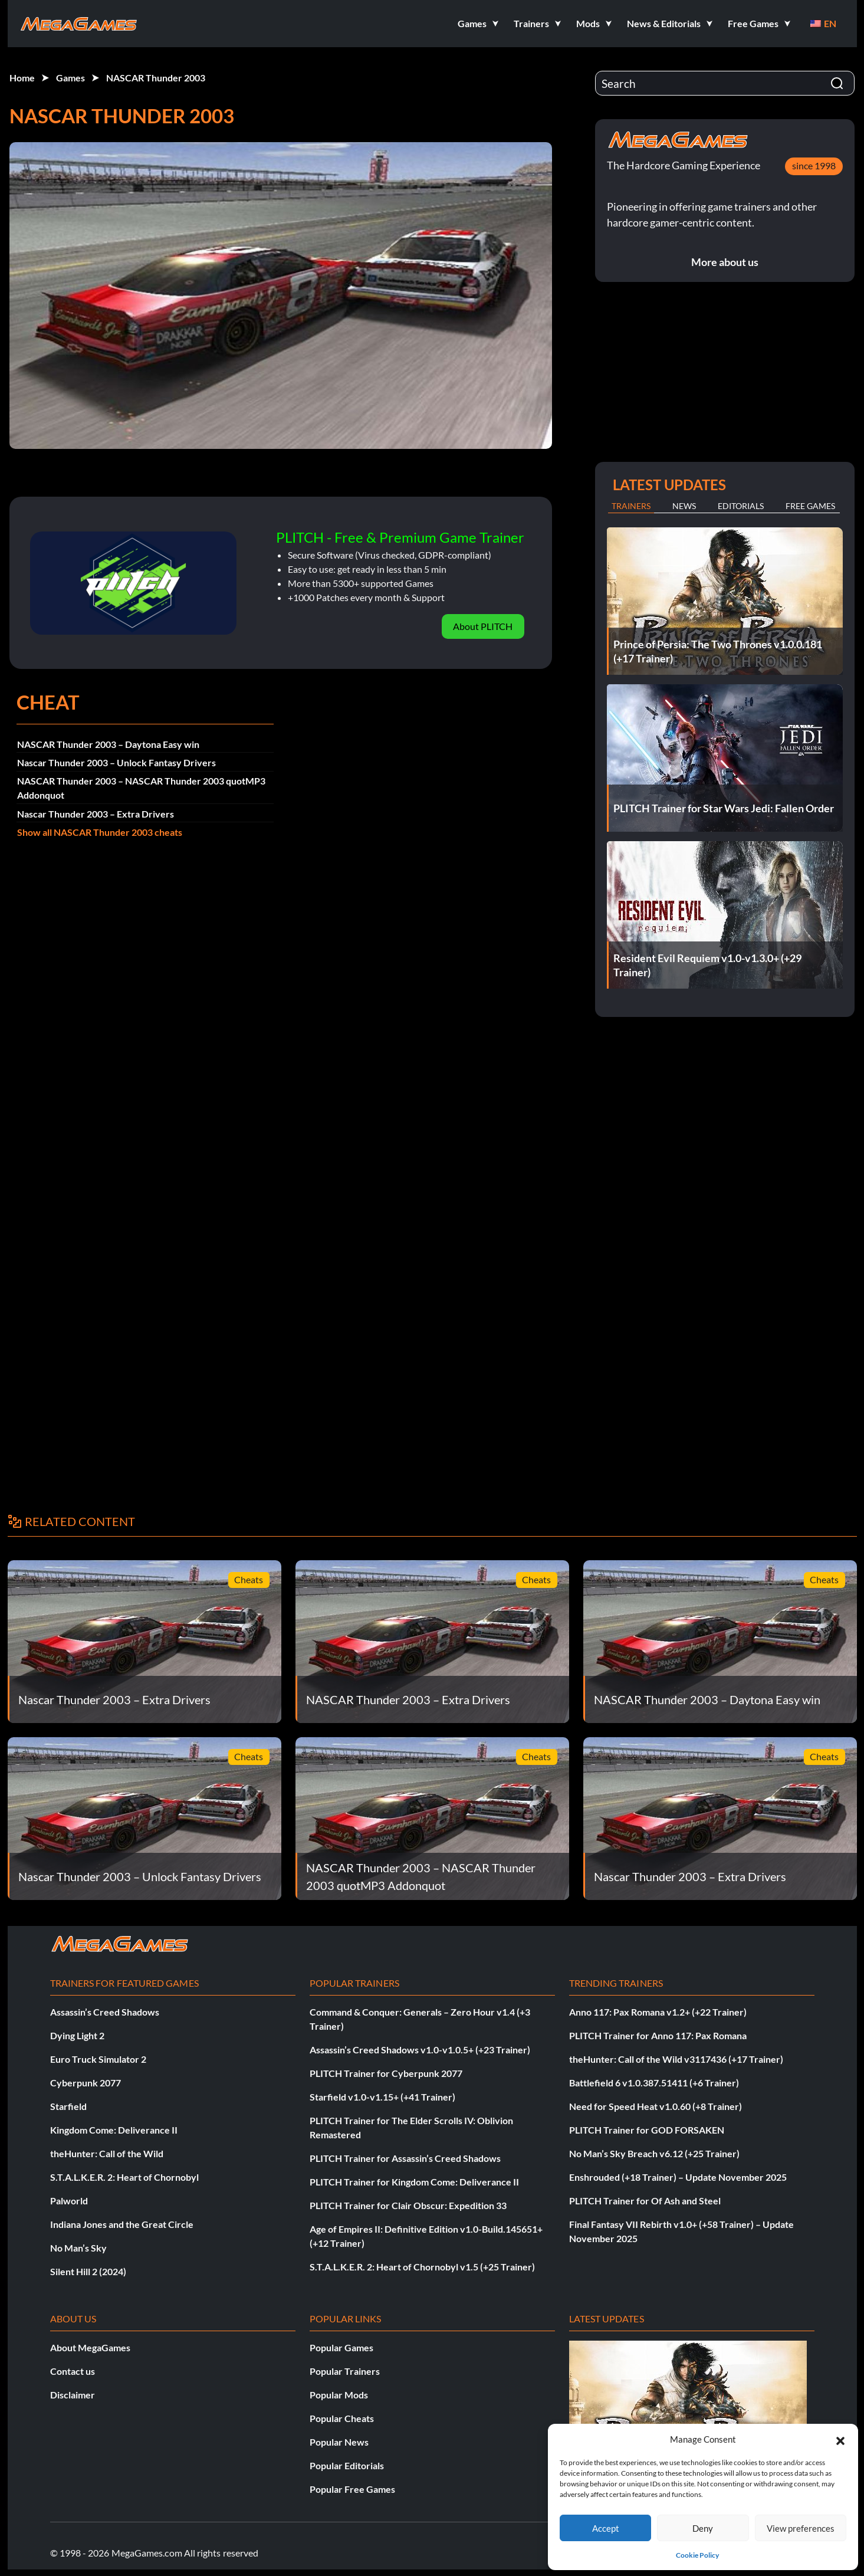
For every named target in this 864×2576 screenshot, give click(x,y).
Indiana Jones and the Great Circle (121, 2224)
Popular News (339, 2441)
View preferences (801, 2528)
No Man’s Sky (78, 2247)
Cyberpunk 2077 (85, 2082)
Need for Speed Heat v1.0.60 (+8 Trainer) (655, 2106)
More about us (724, 261)
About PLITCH (483, 626)
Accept (605, 2528)
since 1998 (814, 165)
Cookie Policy (697, 2555)
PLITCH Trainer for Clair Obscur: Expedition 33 (408, 2205)
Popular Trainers (345, 2371)
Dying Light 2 (77, 2035)
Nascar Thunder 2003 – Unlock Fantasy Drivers (116, 762)
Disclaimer (72, 2394)
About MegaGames (90, 2347)
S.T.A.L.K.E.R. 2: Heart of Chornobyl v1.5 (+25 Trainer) (422, 2266)
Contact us (72, 2371)
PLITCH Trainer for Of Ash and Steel (645, 2200)
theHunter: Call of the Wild (106, 2153)
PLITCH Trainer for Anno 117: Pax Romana (658, 2035)
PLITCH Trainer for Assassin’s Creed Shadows (405, 2158)
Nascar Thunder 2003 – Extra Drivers (95, 813)
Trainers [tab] (631, 506)
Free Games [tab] (810, 506)
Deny (702, 2528)
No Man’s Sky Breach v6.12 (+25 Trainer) (654, 2153)
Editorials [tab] (741, 506)
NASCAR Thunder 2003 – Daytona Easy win (108, 744)
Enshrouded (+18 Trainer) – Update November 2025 (678, 2177)
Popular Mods (339, 2394)
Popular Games (341, 2347)
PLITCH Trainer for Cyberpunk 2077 (386, 2073)
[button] (840, 2439)
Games (70, 77)
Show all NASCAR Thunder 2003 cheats (99, 832)
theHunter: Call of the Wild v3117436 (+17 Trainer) (676, 2059)
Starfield (68, 2106)
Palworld (69, 2200)
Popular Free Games (352, 2489)
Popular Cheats (342, 2418)
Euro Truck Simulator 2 (98, 2059)
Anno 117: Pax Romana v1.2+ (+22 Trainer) (658, 2011)
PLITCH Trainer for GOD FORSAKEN (646, 2129)
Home (22, 77)
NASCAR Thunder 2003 (155, 77)
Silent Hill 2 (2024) (88, 2271)
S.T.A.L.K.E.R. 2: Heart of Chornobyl (124, 2177)
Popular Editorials (347, 2465)
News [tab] (684, 506)
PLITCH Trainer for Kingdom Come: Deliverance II (414, 2181)
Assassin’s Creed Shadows (104, 2011)
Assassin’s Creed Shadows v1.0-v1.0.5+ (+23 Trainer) (420, 2049)
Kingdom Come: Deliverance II (114, 2129)
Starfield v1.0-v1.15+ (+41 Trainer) (382, 2096)
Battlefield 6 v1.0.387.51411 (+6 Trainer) (654, 2082)
